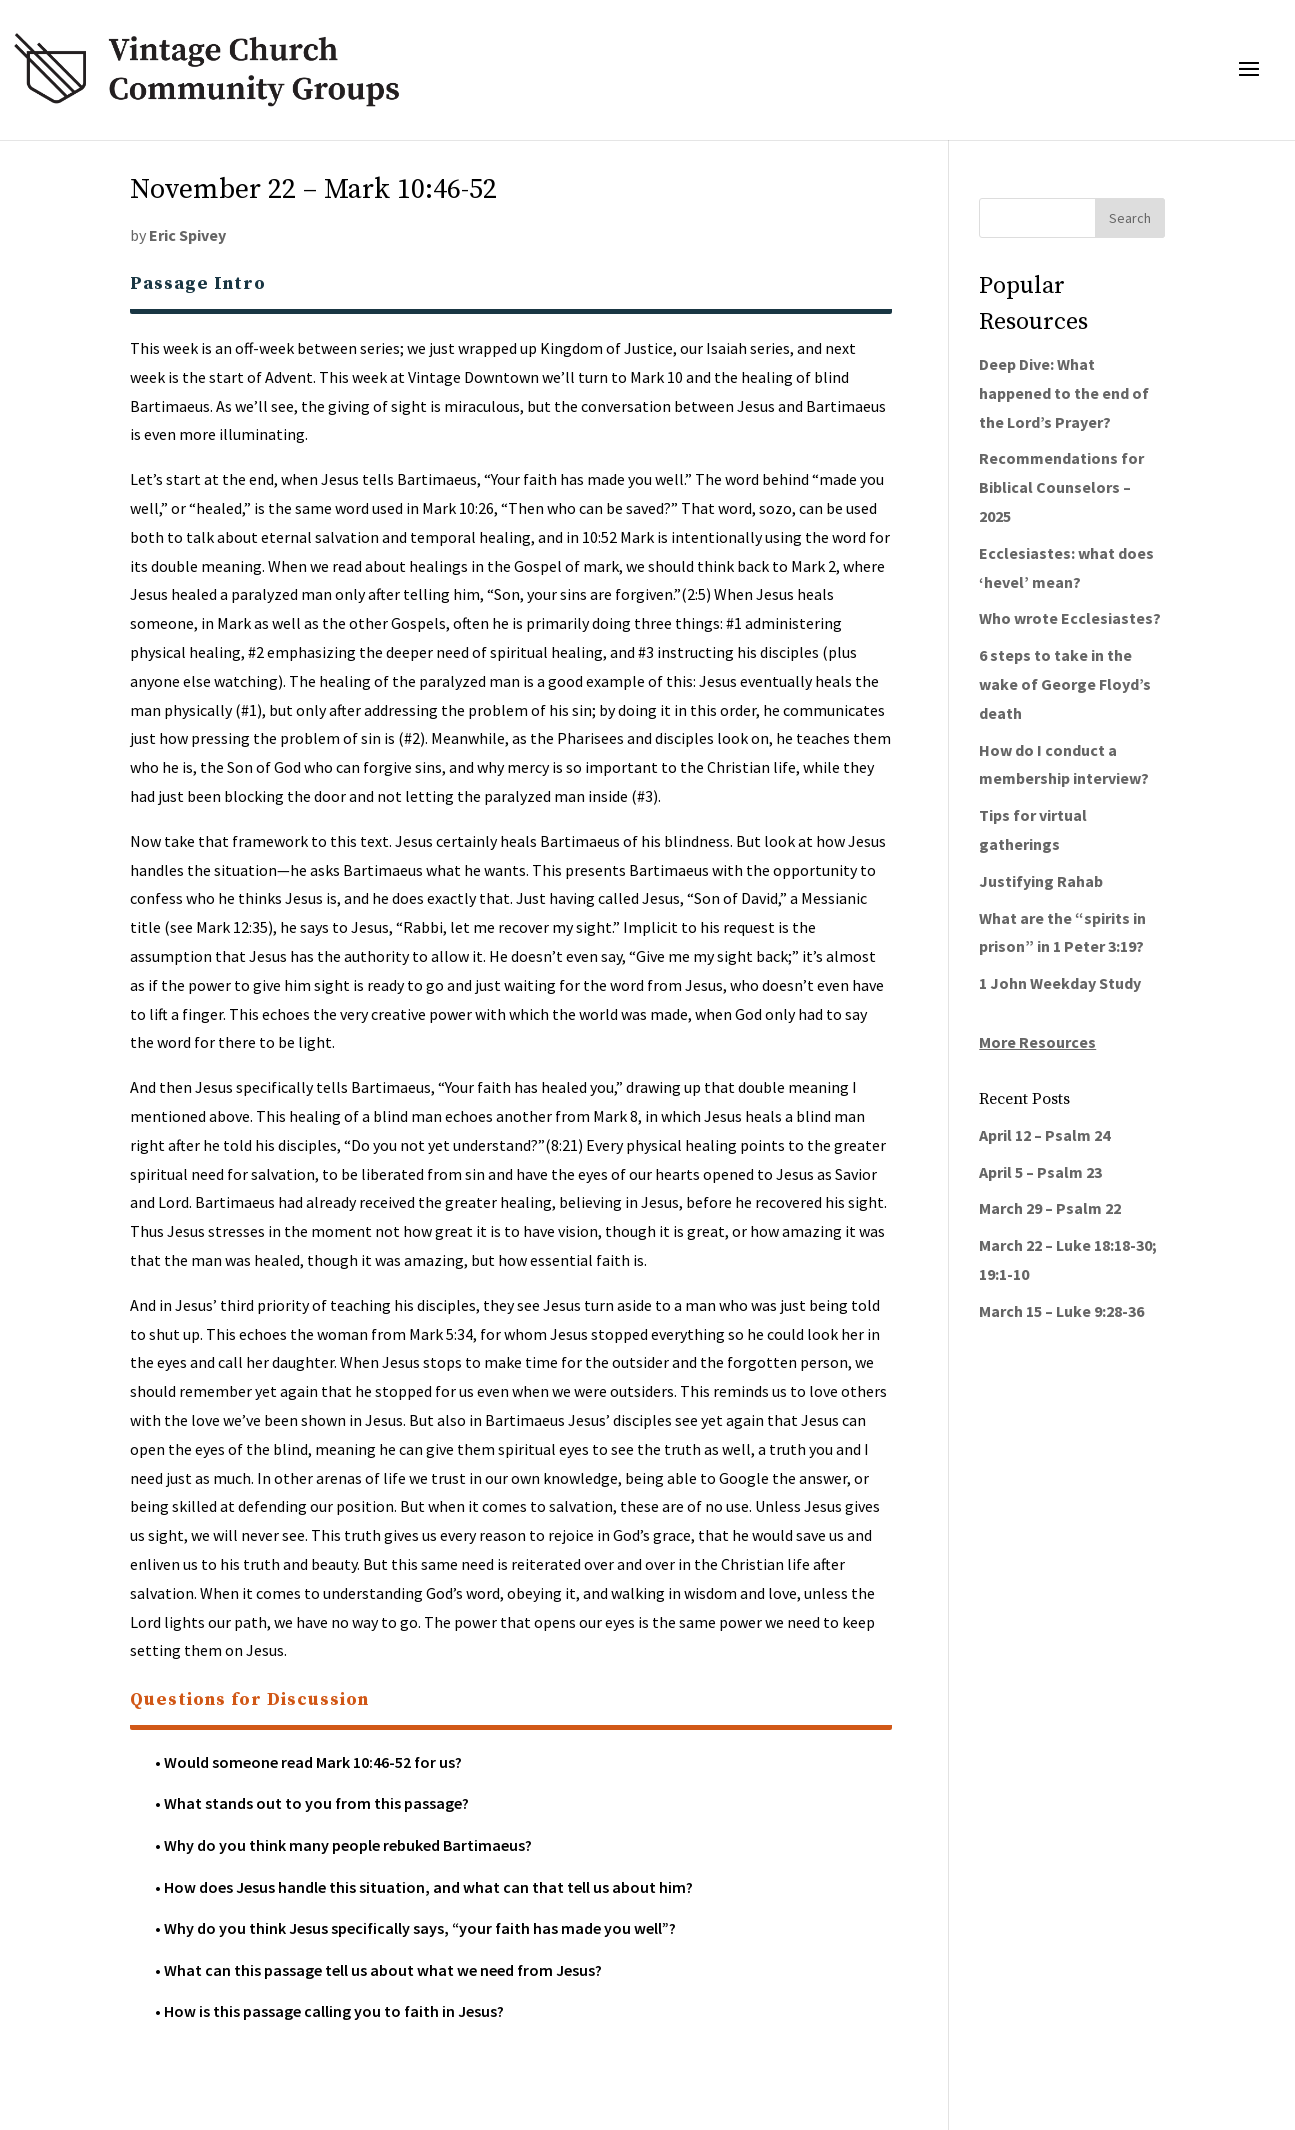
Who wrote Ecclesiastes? (1070, 618)
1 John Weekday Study (1060, 983)
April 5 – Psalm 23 (1040, 1172)
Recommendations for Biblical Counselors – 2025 (1061, 487)
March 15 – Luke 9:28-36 (1061, 1311)
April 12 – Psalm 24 (1044, 1135)
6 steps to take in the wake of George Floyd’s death (1065, 684)
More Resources (1037, 1042)
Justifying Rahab (1041, 881)
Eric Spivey (187, 235)
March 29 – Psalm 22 (1050, 1208)
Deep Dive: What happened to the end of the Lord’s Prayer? (1064, 393)
